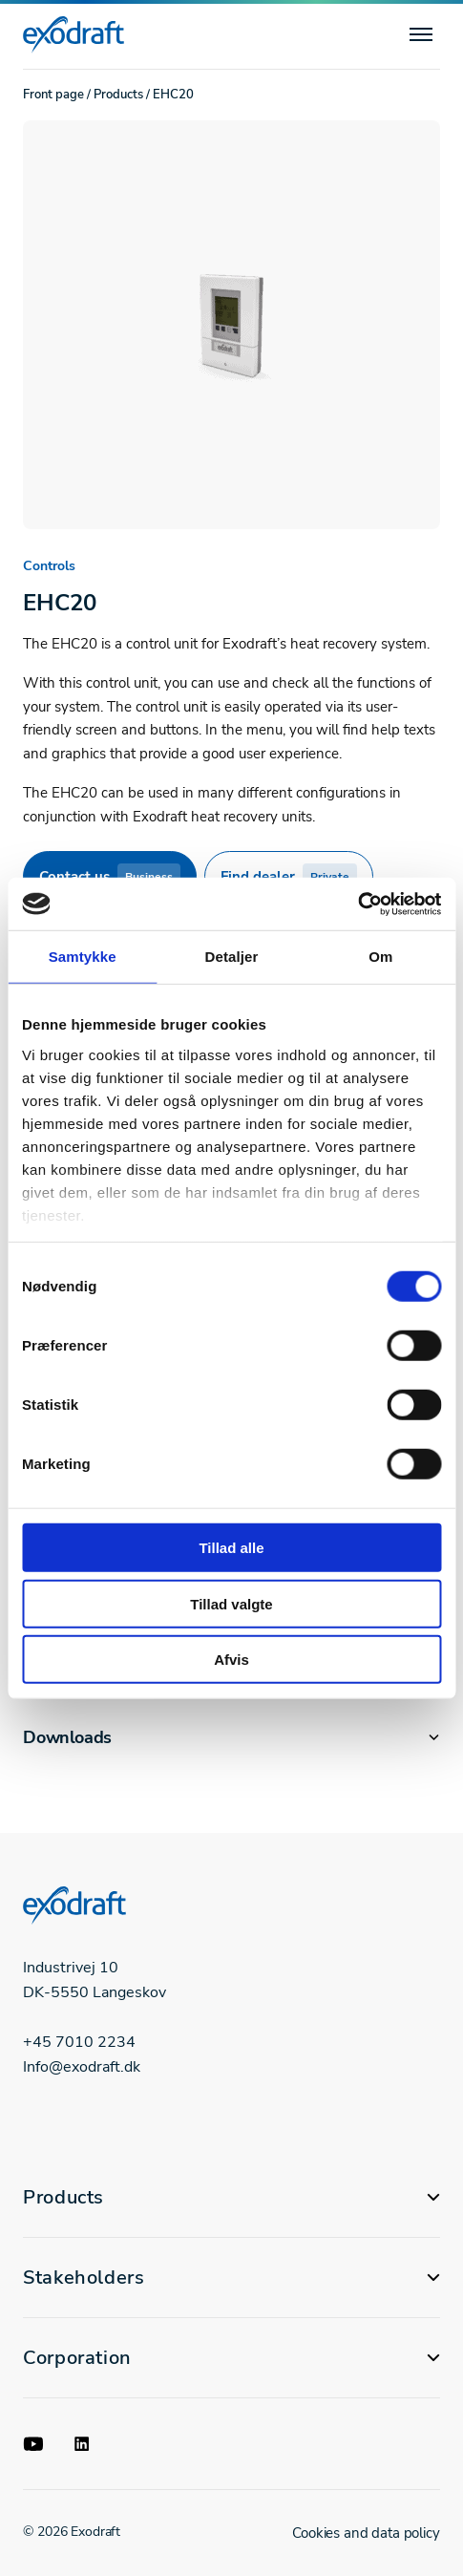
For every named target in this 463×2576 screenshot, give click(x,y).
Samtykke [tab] (82, 956)
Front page (53, 94)
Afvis (231, 1659)
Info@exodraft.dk (81, 2066)
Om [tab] (380, 956)
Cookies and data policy (366, 2533)
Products (118, 94)
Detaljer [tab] (232, 956)
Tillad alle (231, 1548)
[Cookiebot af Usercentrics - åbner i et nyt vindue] (357, 903)
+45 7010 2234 (79, 2042)
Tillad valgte (231, 1603)
